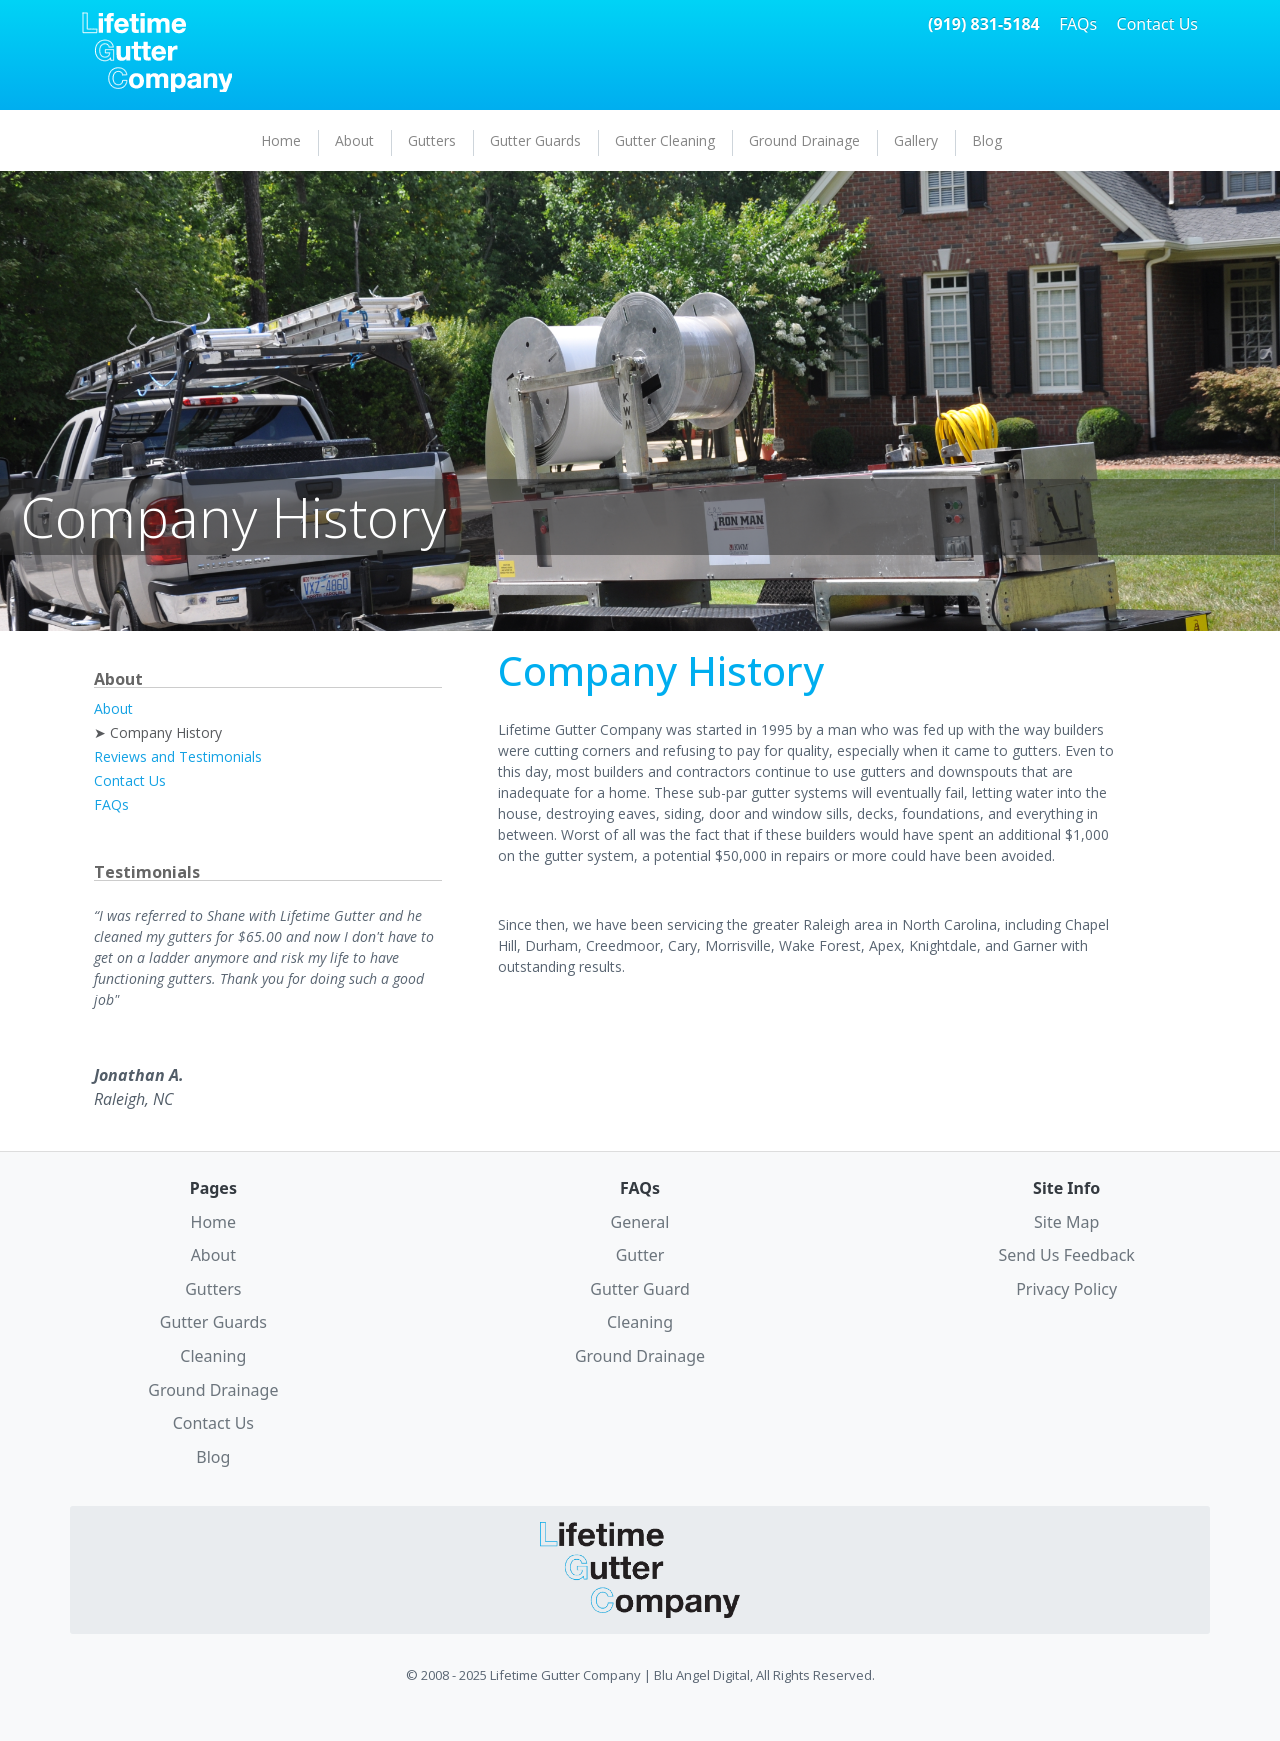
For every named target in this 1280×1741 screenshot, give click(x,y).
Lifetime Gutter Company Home (157, 52)
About (354, 140)
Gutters (432, 140)
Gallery (916, 140)
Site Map (1066, 1222)
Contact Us (1157, 24)
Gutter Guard (640, 1289)
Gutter (640, 1255)
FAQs (1078, 24)
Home (281, 140)
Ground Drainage (804, 140)
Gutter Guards (535, 140)
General (640, 1222)
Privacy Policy (1066, 1289)
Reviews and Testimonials (178, 756)
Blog (987, 140)
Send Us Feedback (1066, 1255)
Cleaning (213, 1356)
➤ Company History (158, 732)
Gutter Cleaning (665, 140)
